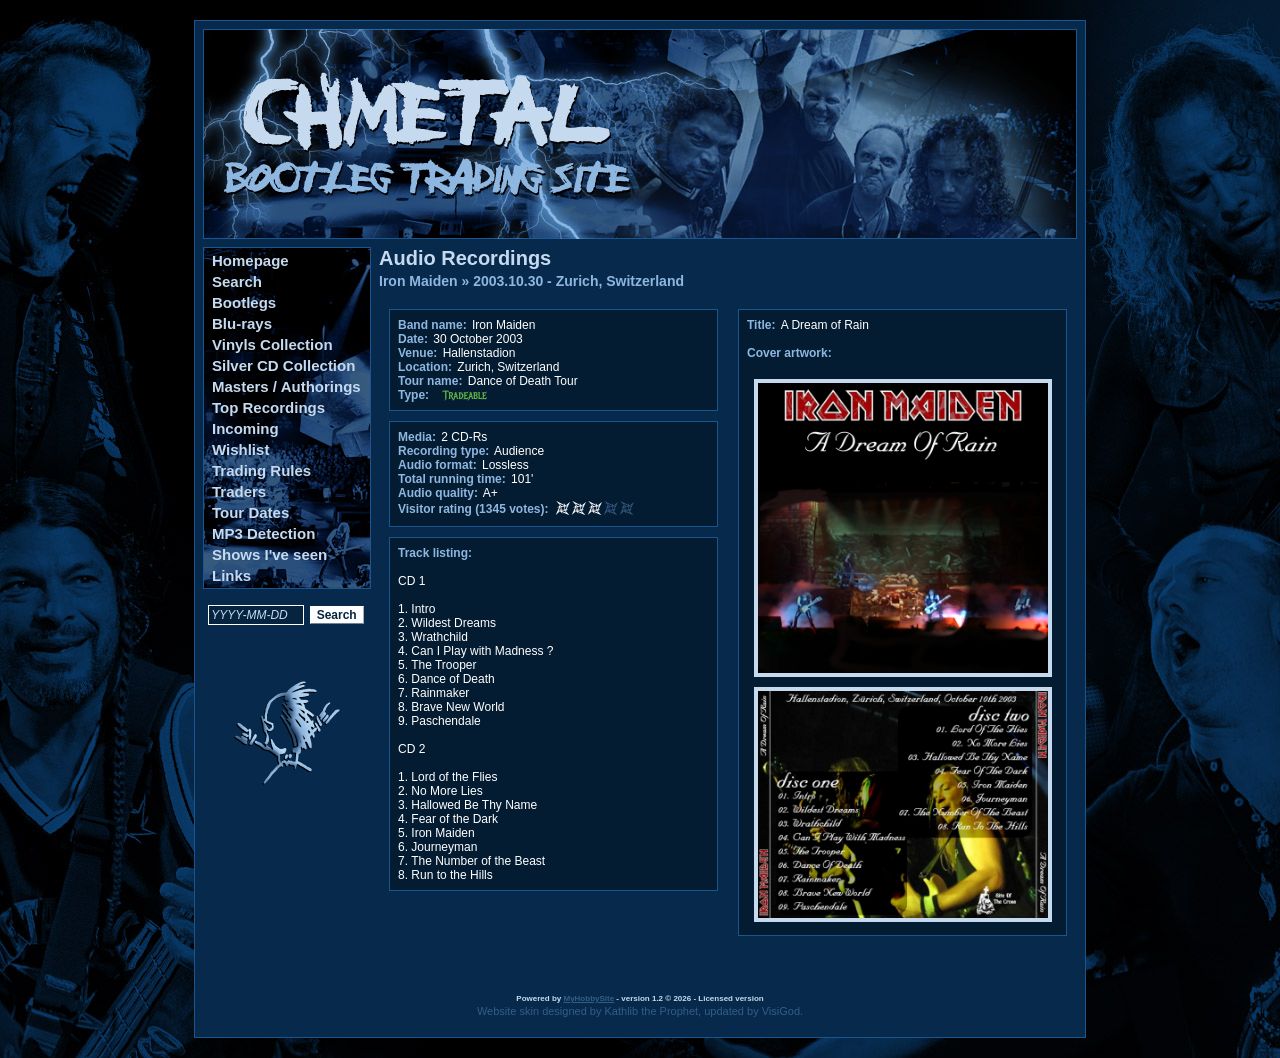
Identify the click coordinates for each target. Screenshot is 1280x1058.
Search (237, 281)
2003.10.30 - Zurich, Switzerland (578, 281)
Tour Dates (250, 512)
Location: (425, 367)
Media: (417, 437)
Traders (239, 491)
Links (231, 575)
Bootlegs (244, 302)
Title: (763, 325)
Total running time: (452, 479)
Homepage (250, 260)
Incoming (245, 428)
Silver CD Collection (283, 365)
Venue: (417, 353)
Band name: (432, 325)
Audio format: (437, 465)
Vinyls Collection (272, 344)
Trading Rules (261, 470)
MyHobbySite (588, 998)
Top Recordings (268, 407)
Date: (413, 339)
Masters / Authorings (286, 386)
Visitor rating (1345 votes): (473, 509)
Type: (413, 395)
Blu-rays (242, 323)
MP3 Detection (263, 533)
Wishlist (240, 449)
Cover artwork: (789, 353)
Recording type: (443, 451)
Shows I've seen (269, 554)
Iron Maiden (418, 281)
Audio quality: (438, 493)
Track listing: (435, 553)
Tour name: (430, 381)
